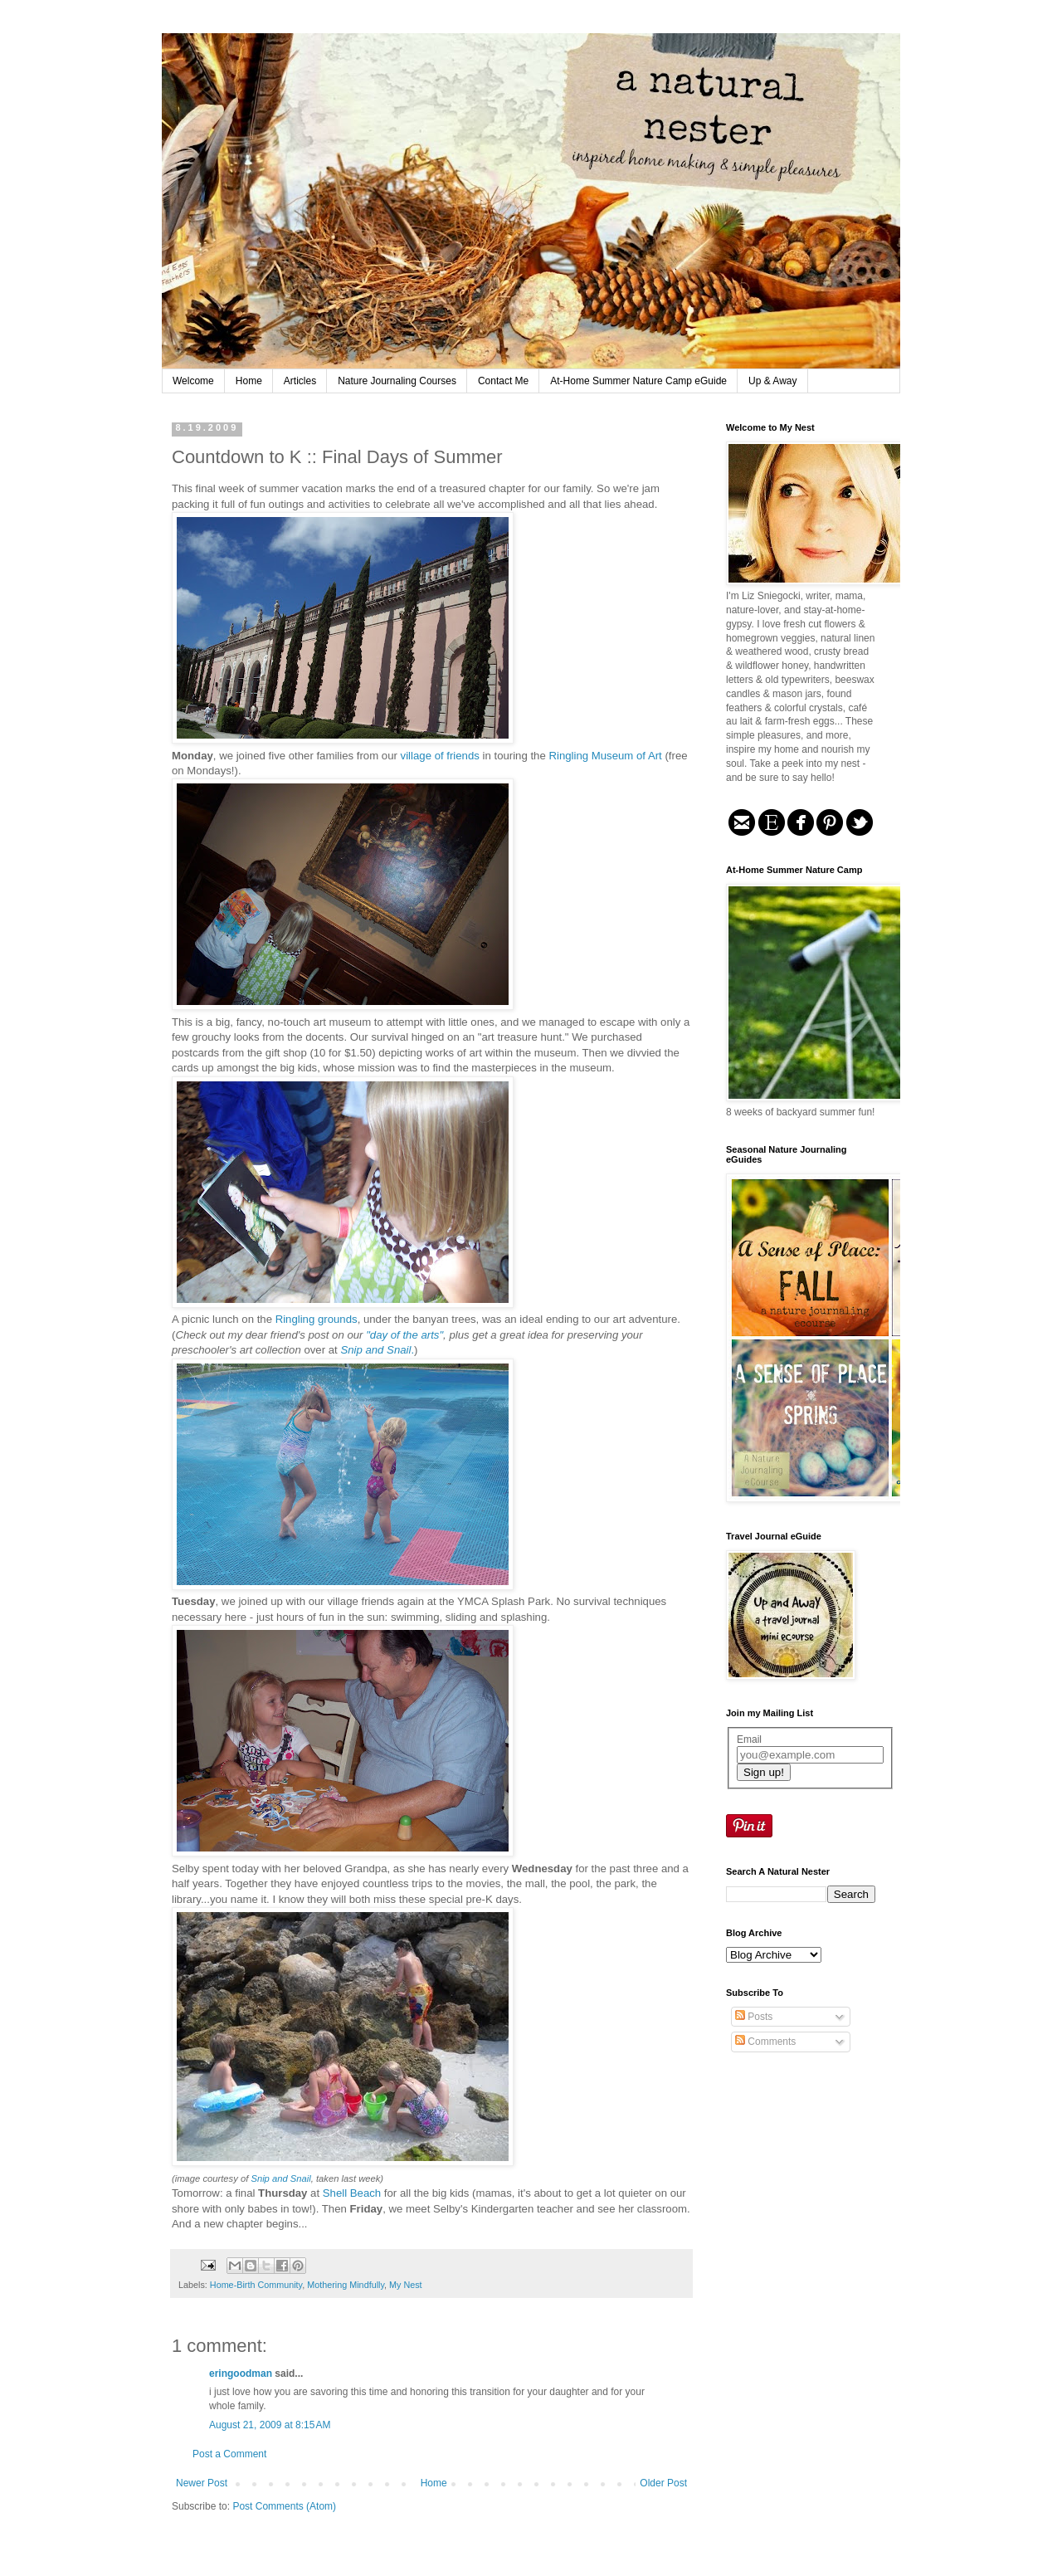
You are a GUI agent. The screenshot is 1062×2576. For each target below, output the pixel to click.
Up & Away (772, 381)
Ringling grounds (316, 1319)
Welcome (193, 381)
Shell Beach (352, 2193)
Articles (300, 381)
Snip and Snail (280, 2178)
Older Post (663, 2483)
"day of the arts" (404, 1335)
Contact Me (503, 381)
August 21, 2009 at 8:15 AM (269, 2425)
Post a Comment (229, 2454)
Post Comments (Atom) (284, 2506)
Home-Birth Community (256, 2285)
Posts (753, 2016)
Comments (765, 2041)
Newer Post (201, 2483)
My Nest (405, 2285)
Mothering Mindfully (345, 2285)
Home (249, 381)
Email (749, 1739)
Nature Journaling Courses (397, 381)
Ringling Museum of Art (604, 755)
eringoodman (240, 2373)
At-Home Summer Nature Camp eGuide (638, 381)
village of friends (440, 755)
